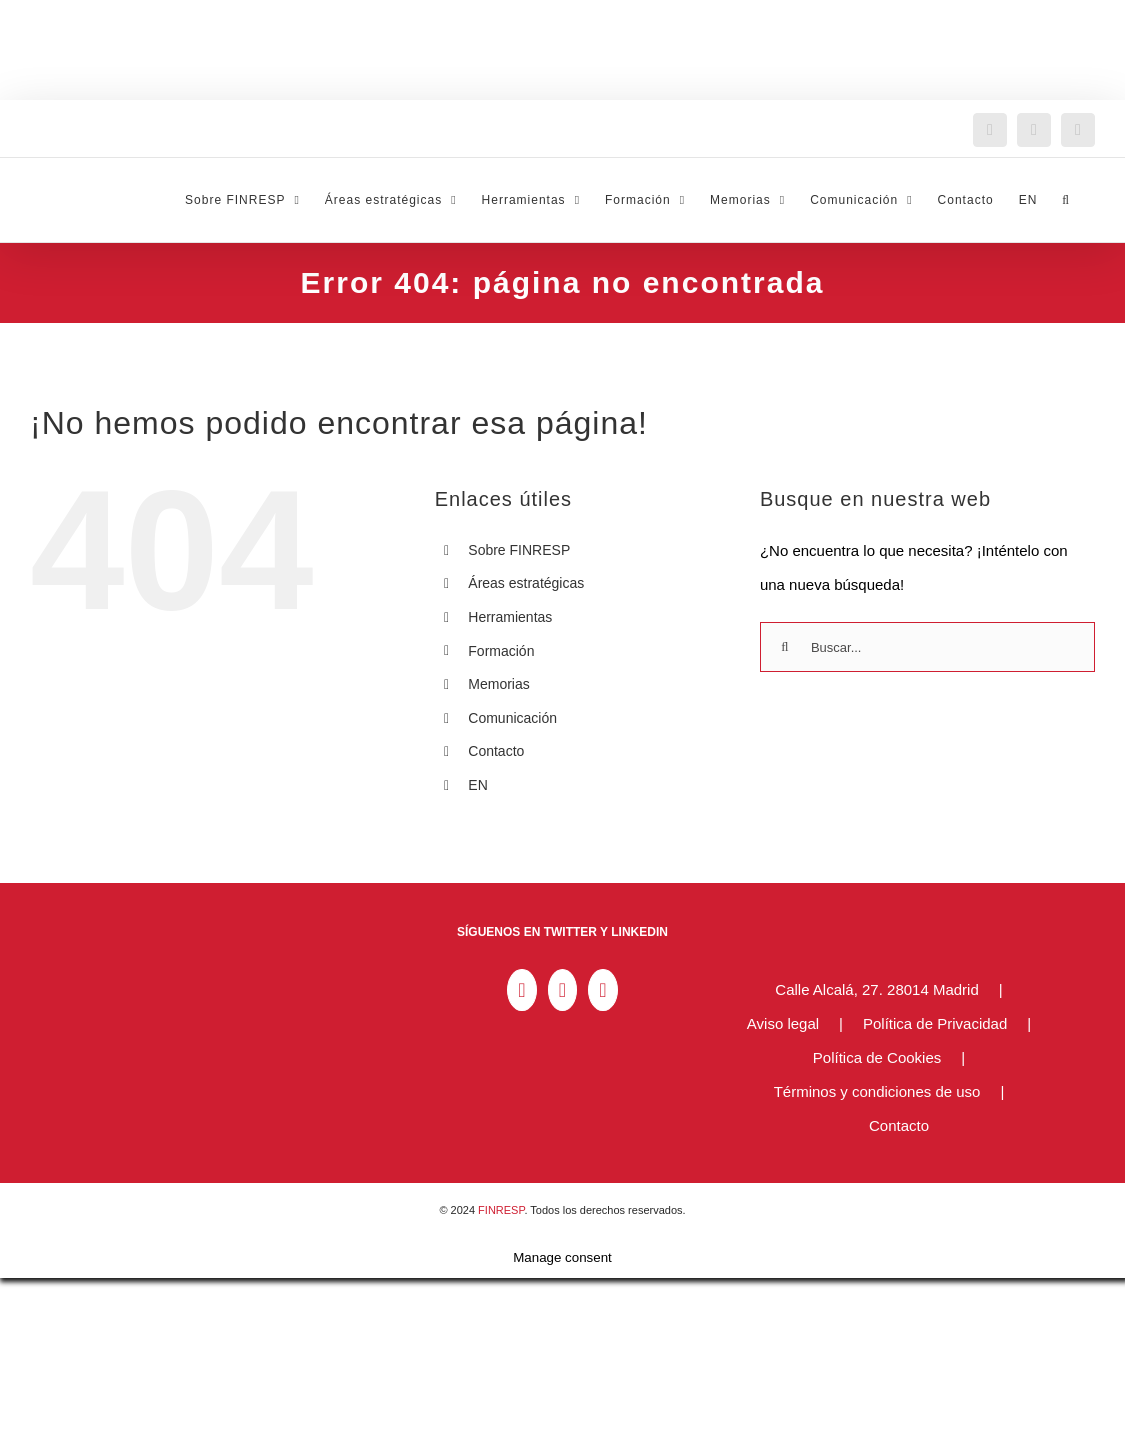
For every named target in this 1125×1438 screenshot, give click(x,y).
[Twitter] (562, 990)
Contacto (496, 751)
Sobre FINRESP (519, 550)
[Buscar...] (927, 647)
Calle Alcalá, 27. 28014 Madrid (876, 989)
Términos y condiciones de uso (877, 1091)
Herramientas (510, 617)
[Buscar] (785, 647)
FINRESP (501, 1210)
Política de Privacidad (935, 1023)
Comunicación (512, 718)
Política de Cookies (877, 1057)
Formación (501, 651)
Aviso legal (783, 1023)
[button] (1066, 200)
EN (477, 785)
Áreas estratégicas (526, 583)
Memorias (498, 684)
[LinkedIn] (521, 990)
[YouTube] (602, 990)
